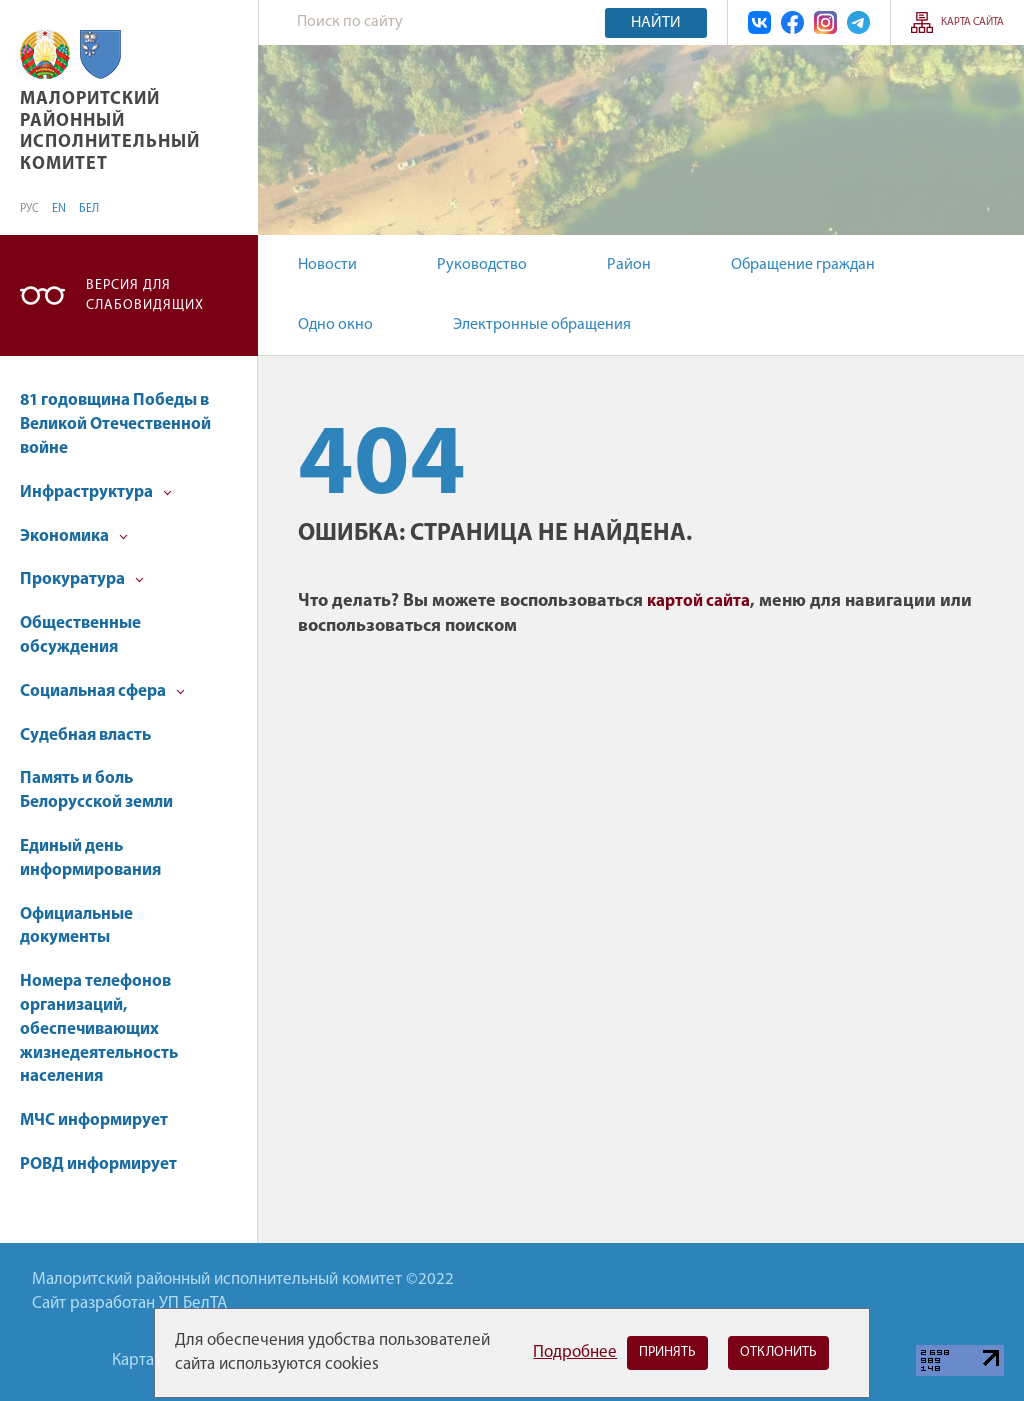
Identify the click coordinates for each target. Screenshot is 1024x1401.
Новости (327, 265)
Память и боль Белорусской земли (96, 790)
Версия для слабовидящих (145, 295)
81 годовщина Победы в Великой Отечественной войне (115, 424)
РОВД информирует (98, 1164)
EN (59, 209)
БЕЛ (89, 209)
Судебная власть (85, 735)
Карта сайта (972, 22)
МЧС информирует (94, 1120)
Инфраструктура (96, 492)
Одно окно (335, 325)
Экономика (74, 536)
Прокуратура (82, 579)
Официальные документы (76, 926)
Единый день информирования (90, 858)
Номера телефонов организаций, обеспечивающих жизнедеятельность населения (99, 1029)
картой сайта (698, 601)
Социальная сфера (102, 691)
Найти (656, 23)
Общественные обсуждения (80, 635)
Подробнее (575, 1352)
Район (629, 265)
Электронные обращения (542, 325)
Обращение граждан (803, 265)
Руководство (482, 265)
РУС (29, 209)
